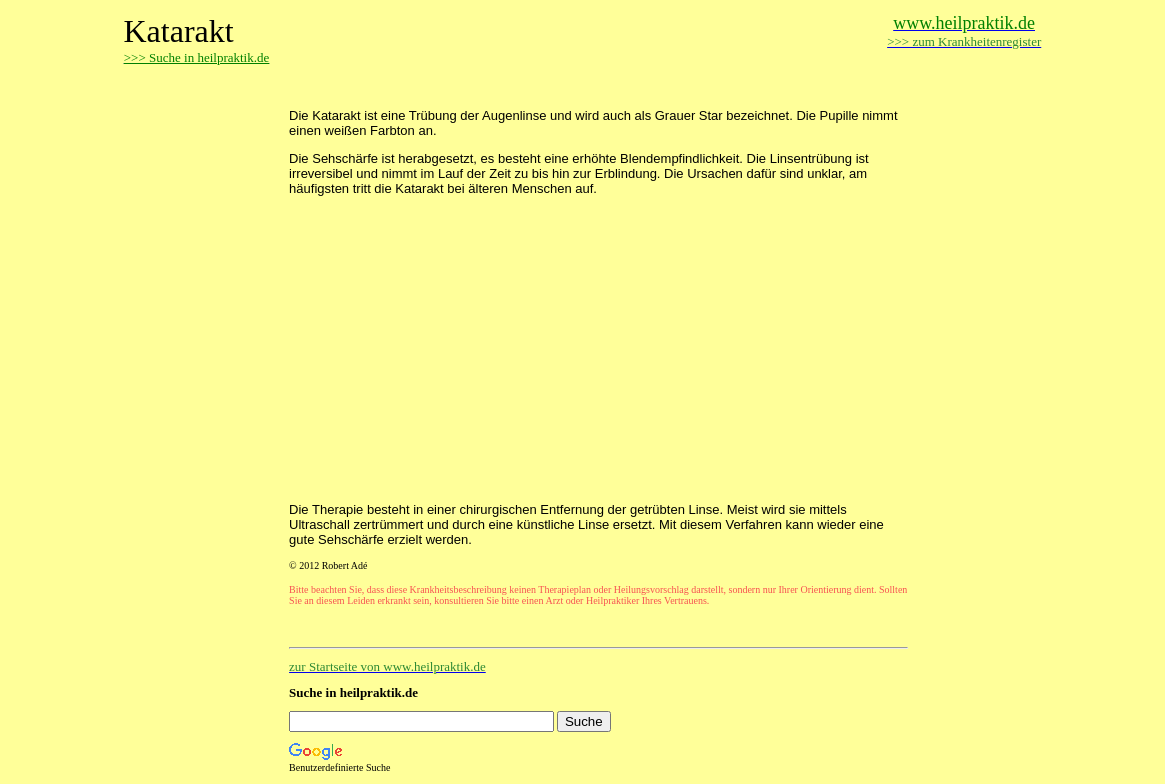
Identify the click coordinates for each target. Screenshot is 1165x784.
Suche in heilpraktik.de (353, 692)
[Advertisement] (523, 87)
